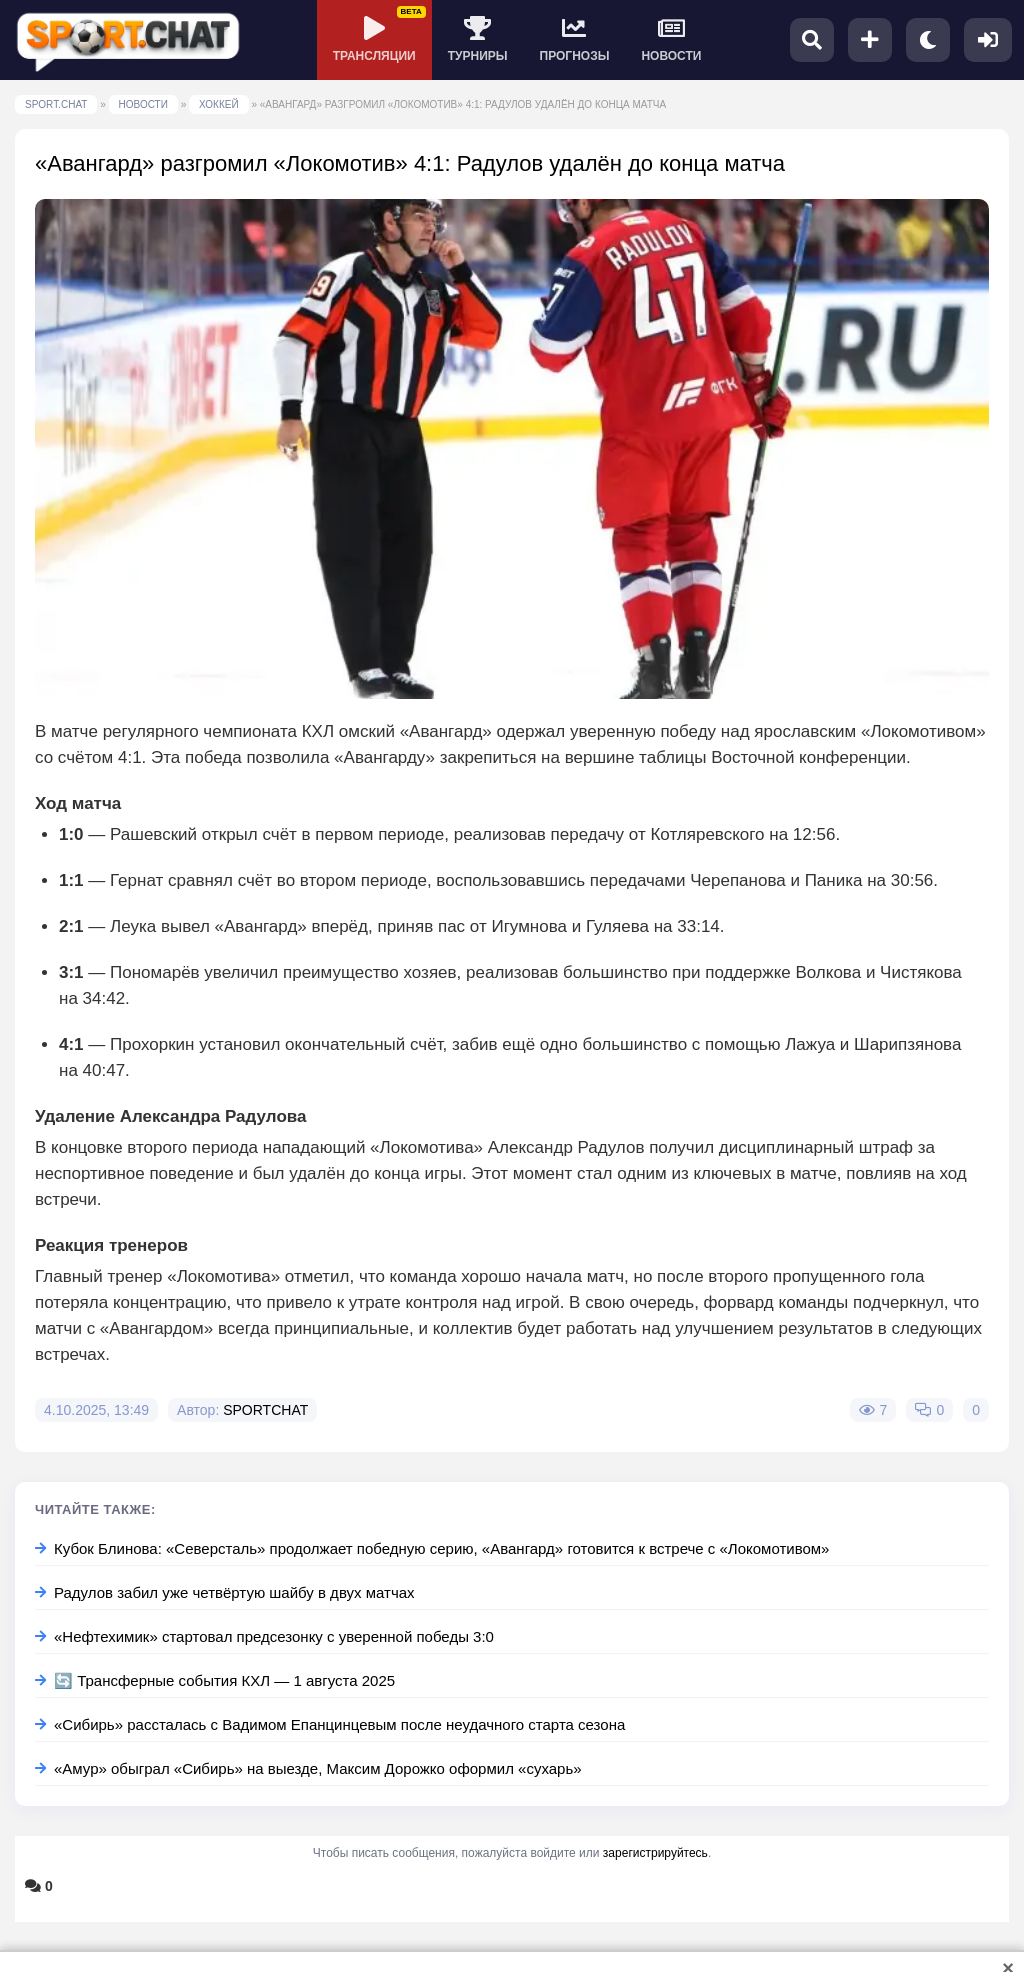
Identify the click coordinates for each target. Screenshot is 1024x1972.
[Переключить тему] (928, 40)
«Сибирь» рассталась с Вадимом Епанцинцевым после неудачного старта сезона (330, 1724)
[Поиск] (812, 40)
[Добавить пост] (870, 40)
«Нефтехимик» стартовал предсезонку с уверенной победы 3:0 (264, 1636)
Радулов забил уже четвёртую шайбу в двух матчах (225, 1592)
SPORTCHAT (265, 1410)
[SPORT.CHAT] (128, 40)
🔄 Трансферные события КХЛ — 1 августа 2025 (215, 1680)
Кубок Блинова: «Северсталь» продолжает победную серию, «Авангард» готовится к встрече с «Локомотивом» (432, 1548)
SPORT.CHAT (56, 104)
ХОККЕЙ (219, 104)
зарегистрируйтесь (655, 1853)
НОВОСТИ (143, 104)
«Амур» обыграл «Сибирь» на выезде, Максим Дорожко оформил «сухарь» (308, 1768)
